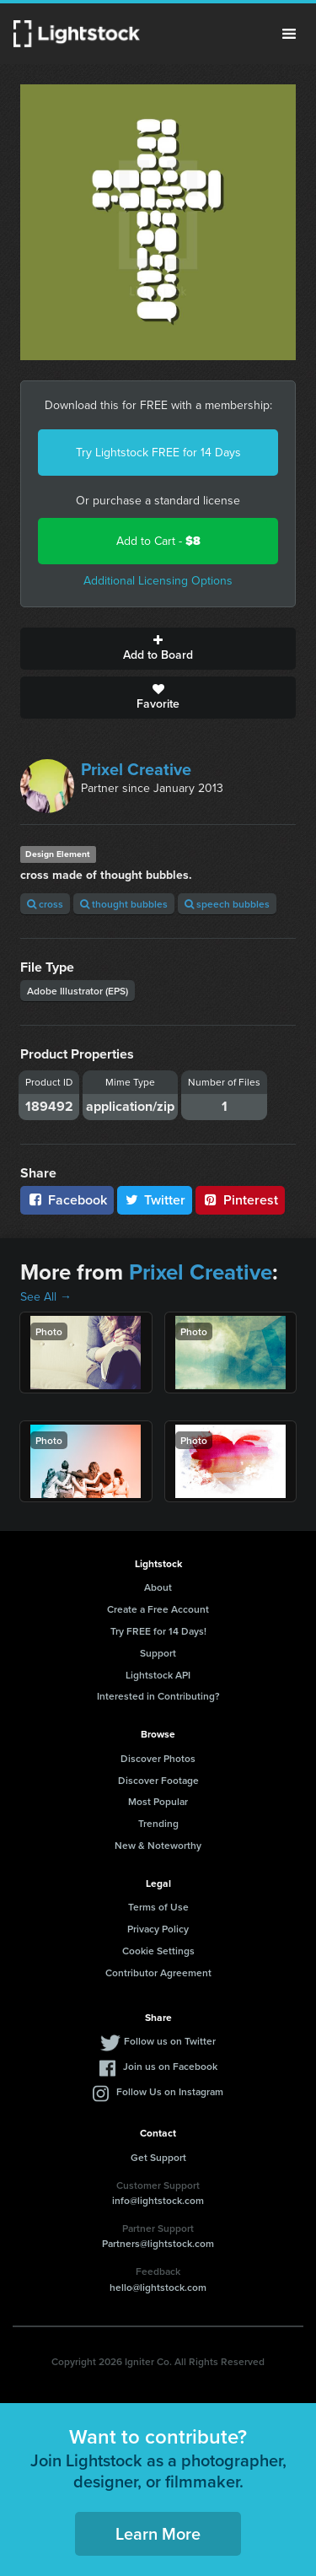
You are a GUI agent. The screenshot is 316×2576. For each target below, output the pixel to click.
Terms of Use (158, 1907)
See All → (46, 1297)
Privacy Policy (158, 1928)
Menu (289, 33)
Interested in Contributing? (158, 1696)
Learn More (158, 2533)
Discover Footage (158, 1780)
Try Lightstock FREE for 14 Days (158, 452)
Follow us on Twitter (170, 2041)
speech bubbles (227, 904)
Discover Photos (158, 1758)
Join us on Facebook (170, 2066)
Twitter (155, 1200)
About (158, 1587)
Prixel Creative (136, 769)
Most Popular (158, 1801)
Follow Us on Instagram (169, 2091)
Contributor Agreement (158, 1972)
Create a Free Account (158, 1609)
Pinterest (240, 1200)
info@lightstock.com (158, 2200)
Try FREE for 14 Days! (158, 1631)
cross (45, 904)
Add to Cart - (158, 541)
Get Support (158, 2157)
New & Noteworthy (158, 1845)
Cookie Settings (158, 1950)
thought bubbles (124, 904)
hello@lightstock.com (158, 2287)
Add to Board (158, 648)
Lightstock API (158, 1675)
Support (158, 1653)
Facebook (67, 1200)
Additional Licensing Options (158, 581)
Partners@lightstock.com (158, 2243)
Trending (158, 1823)
